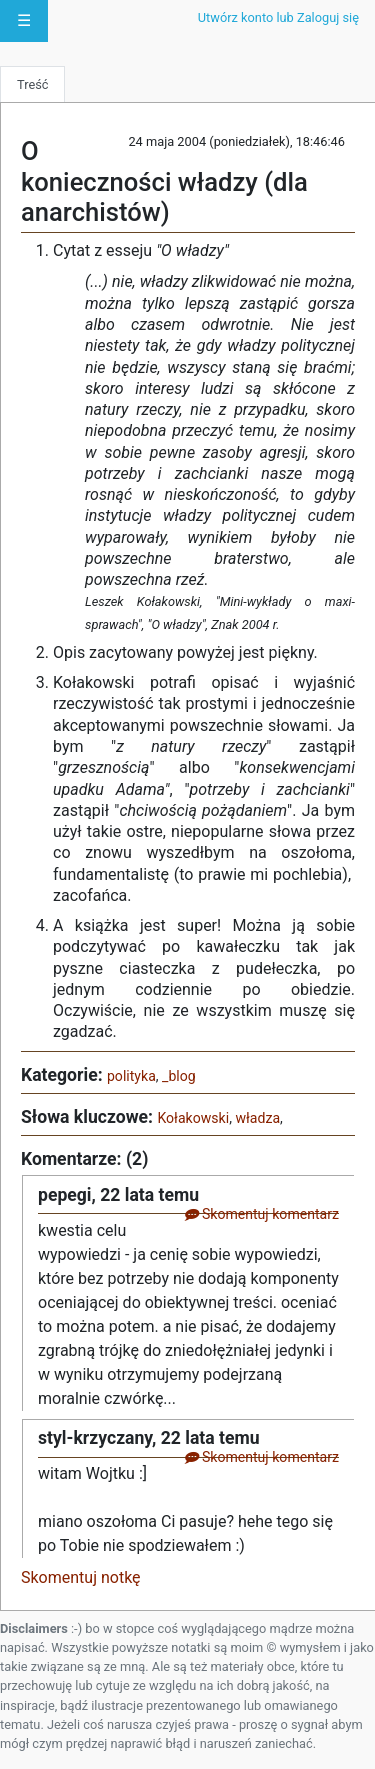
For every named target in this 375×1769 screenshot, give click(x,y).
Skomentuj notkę (81, 1577)
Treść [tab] (32, 84)
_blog (179, 1076)
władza (257, 1118)
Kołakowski (193, 1118)
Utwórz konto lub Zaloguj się (278, 17)
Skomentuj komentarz (261, 1214)
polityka (131, 1076)
